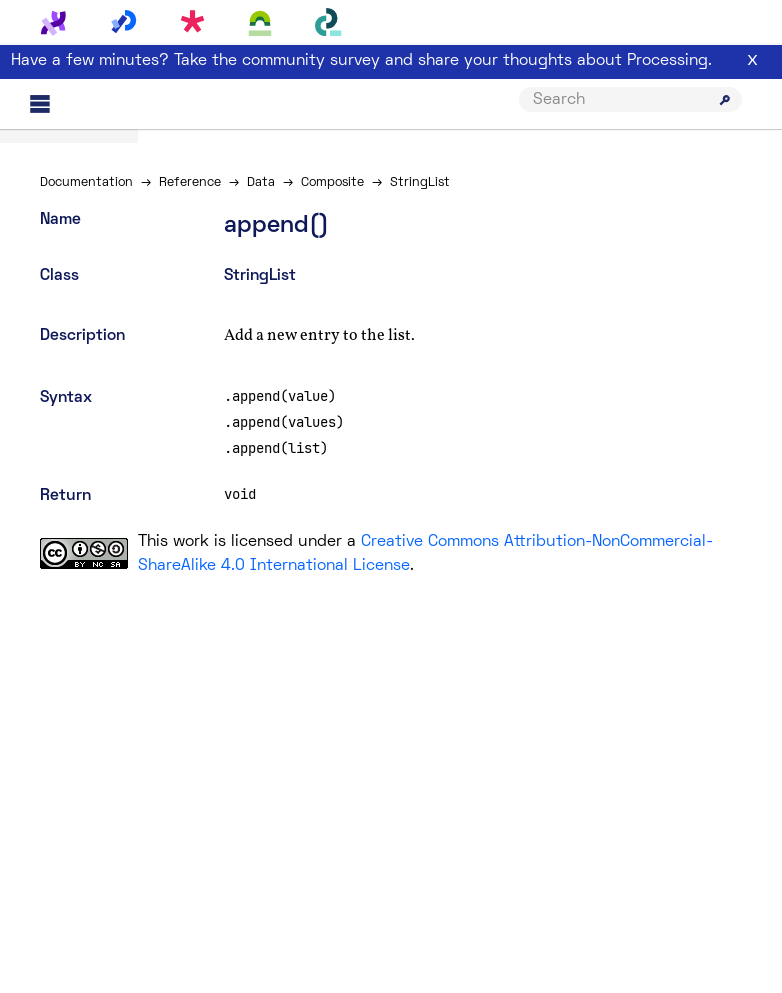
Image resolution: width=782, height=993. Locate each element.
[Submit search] (725, 100)
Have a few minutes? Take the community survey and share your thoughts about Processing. (361, 61)
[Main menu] (40, 104)
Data (261, 183)
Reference (190, 183)
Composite (332, 183)
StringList (420, 183)
